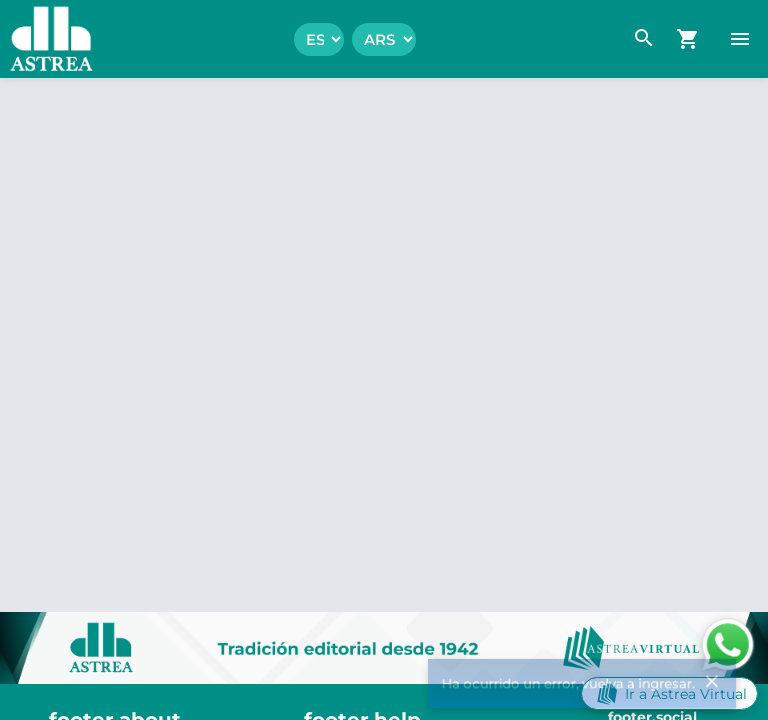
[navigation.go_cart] (688, 39)
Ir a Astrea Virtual (669, 693)
